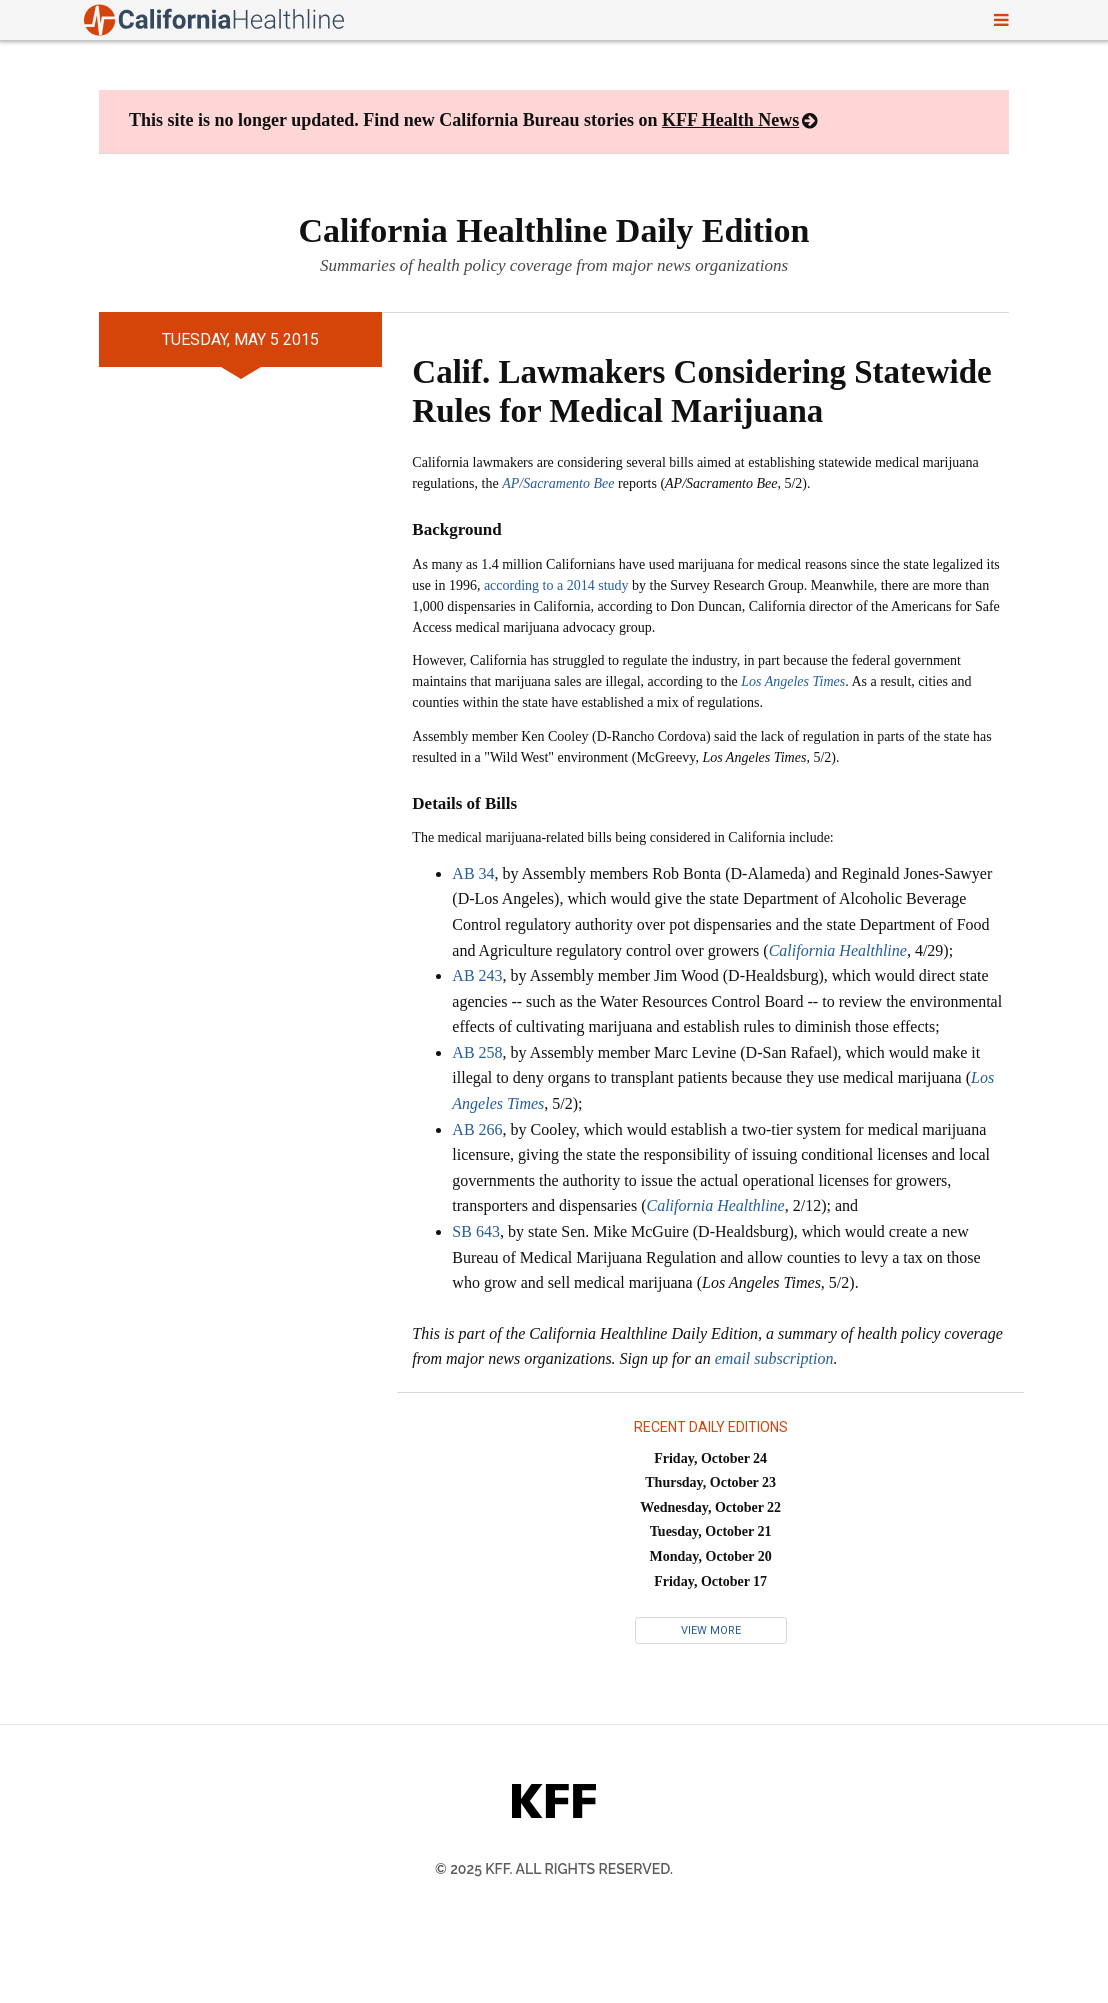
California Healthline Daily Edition (554, 230)
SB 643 (476, 1231)
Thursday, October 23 (710, 1482)
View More (711, 1630)
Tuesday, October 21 (711, 1531)
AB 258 (477, 1052)
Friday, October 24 (710, 1458)
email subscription (774, 1358)
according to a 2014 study (556, 585)
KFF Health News (730, 120)
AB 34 (473, 873)
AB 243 (477, 975)
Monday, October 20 (711, 1556)
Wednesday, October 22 (710, 1507)
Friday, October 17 (710, 1581)
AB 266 (477, 1129)
